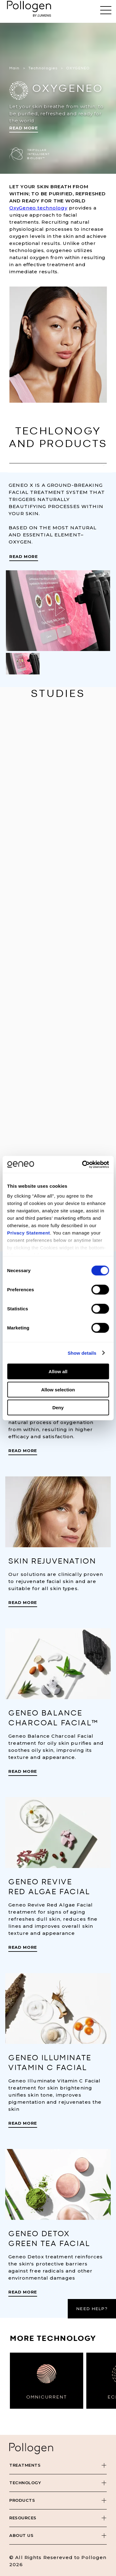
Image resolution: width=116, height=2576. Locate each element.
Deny (58, 1407)
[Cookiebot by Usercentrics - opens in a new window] (82, 1164)
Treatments (25, 2465)
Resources (23, 2517)
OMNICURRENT (46, 2397)
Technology (25, 2482)
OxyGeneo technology (38, 208)
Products (22, 2500)
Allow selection (58, 1389)
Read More (23, 127)
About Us (21, 2535)
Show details (82, 1352)
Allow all (58, 1371)
